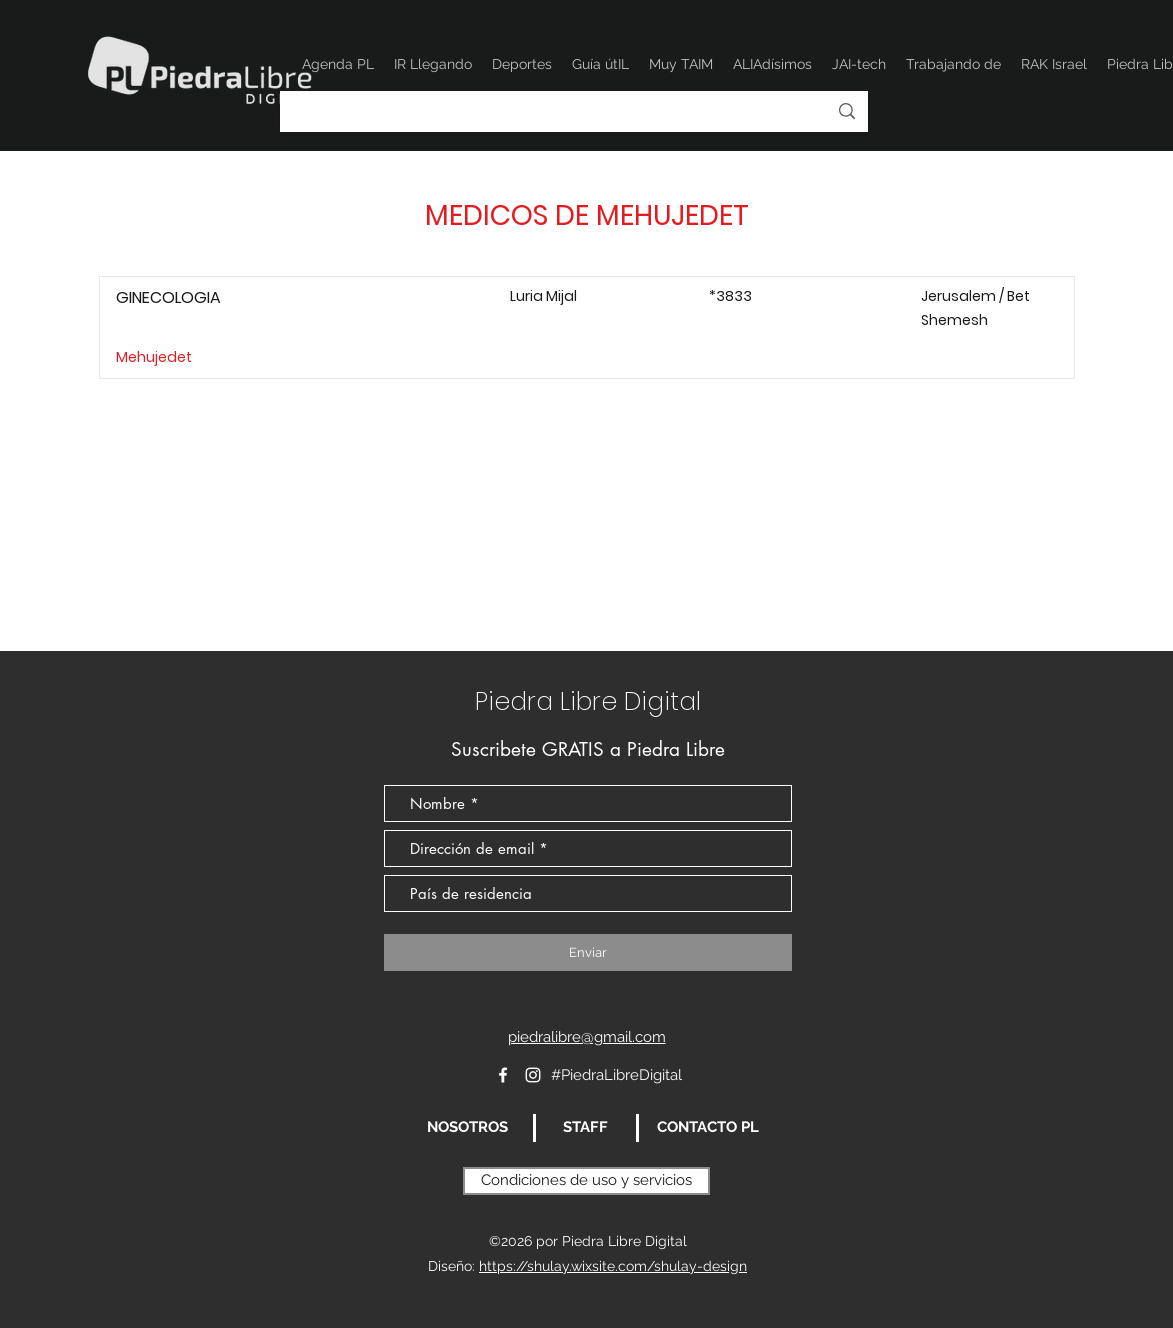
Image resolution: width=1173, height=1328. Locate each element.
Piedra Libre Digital (588, 701)
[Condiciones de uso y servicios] (586, 1181)
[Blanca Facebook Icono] (503, 1075)
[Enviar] (588, 952)
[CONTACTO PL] (708, 1128)
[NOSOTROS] (468, 1128)
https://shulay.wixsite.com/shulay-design (613, 1266)
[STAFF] (586, 1128)
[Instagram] (533, 1075)
